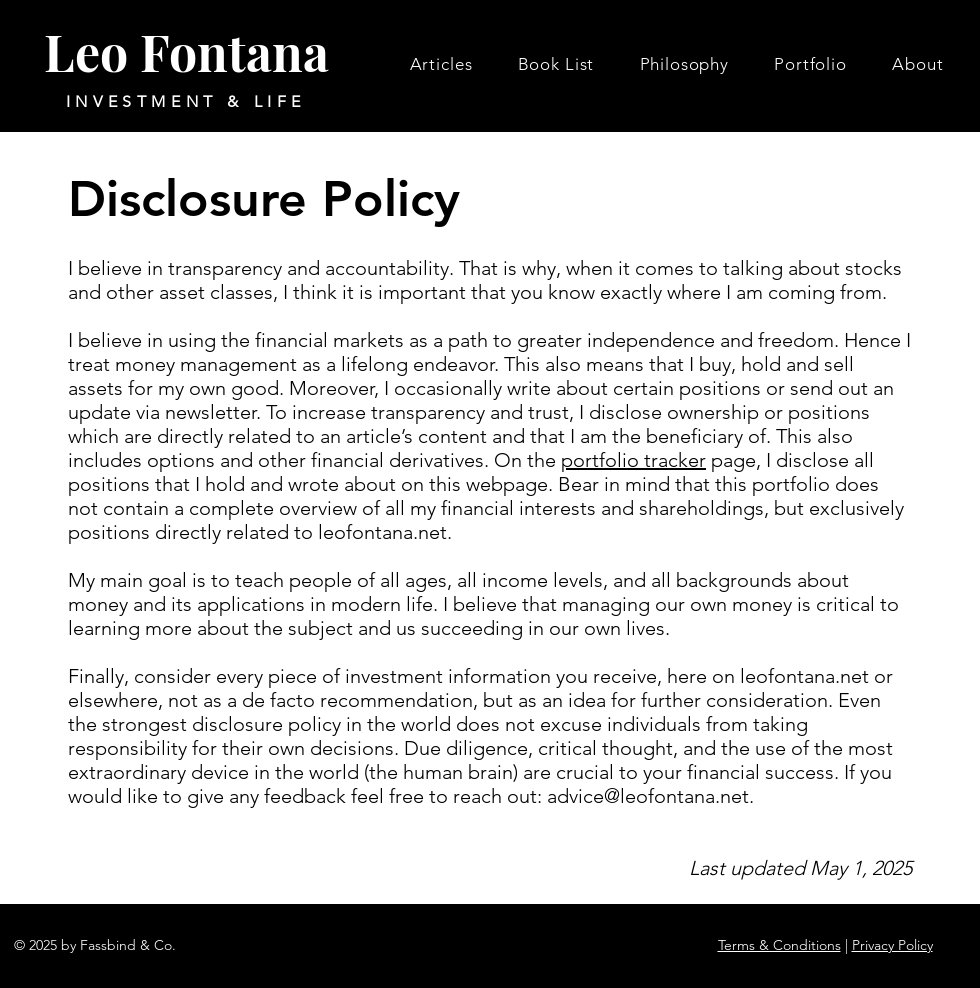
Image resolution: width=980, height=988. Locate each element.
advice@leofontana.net (648, 796)
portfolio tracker (633, 460)
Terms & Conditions (779, 945)
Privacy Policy (892, 945)
